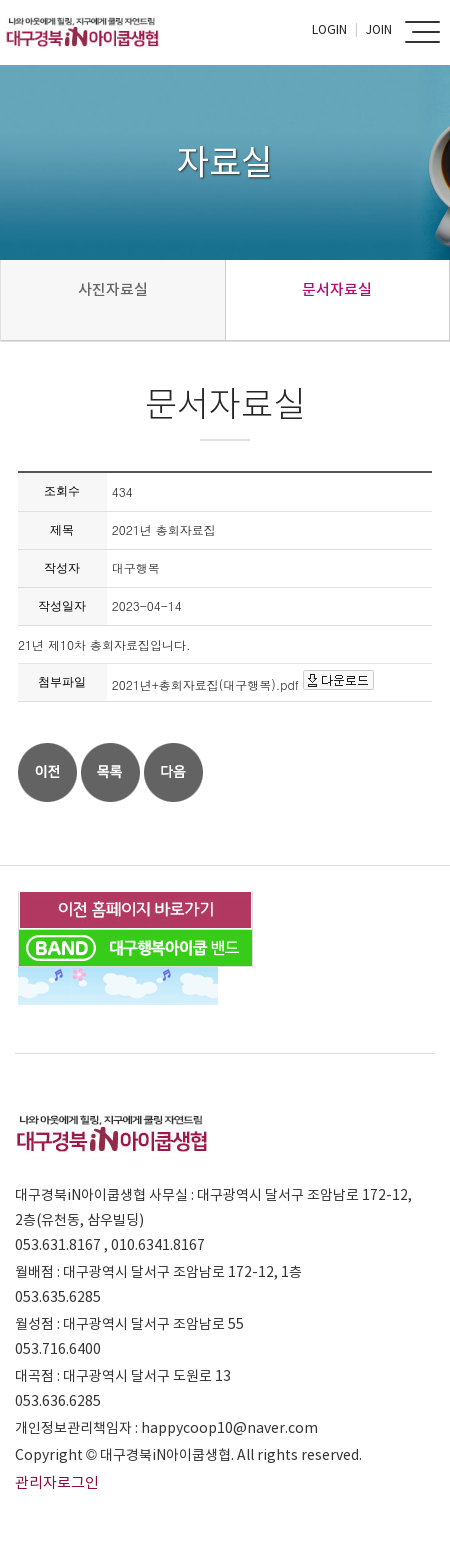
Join (379, 29)
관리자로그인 (57, 1482)
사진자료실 (113, 289)
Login (329, 29)
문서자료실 (337, 289)
